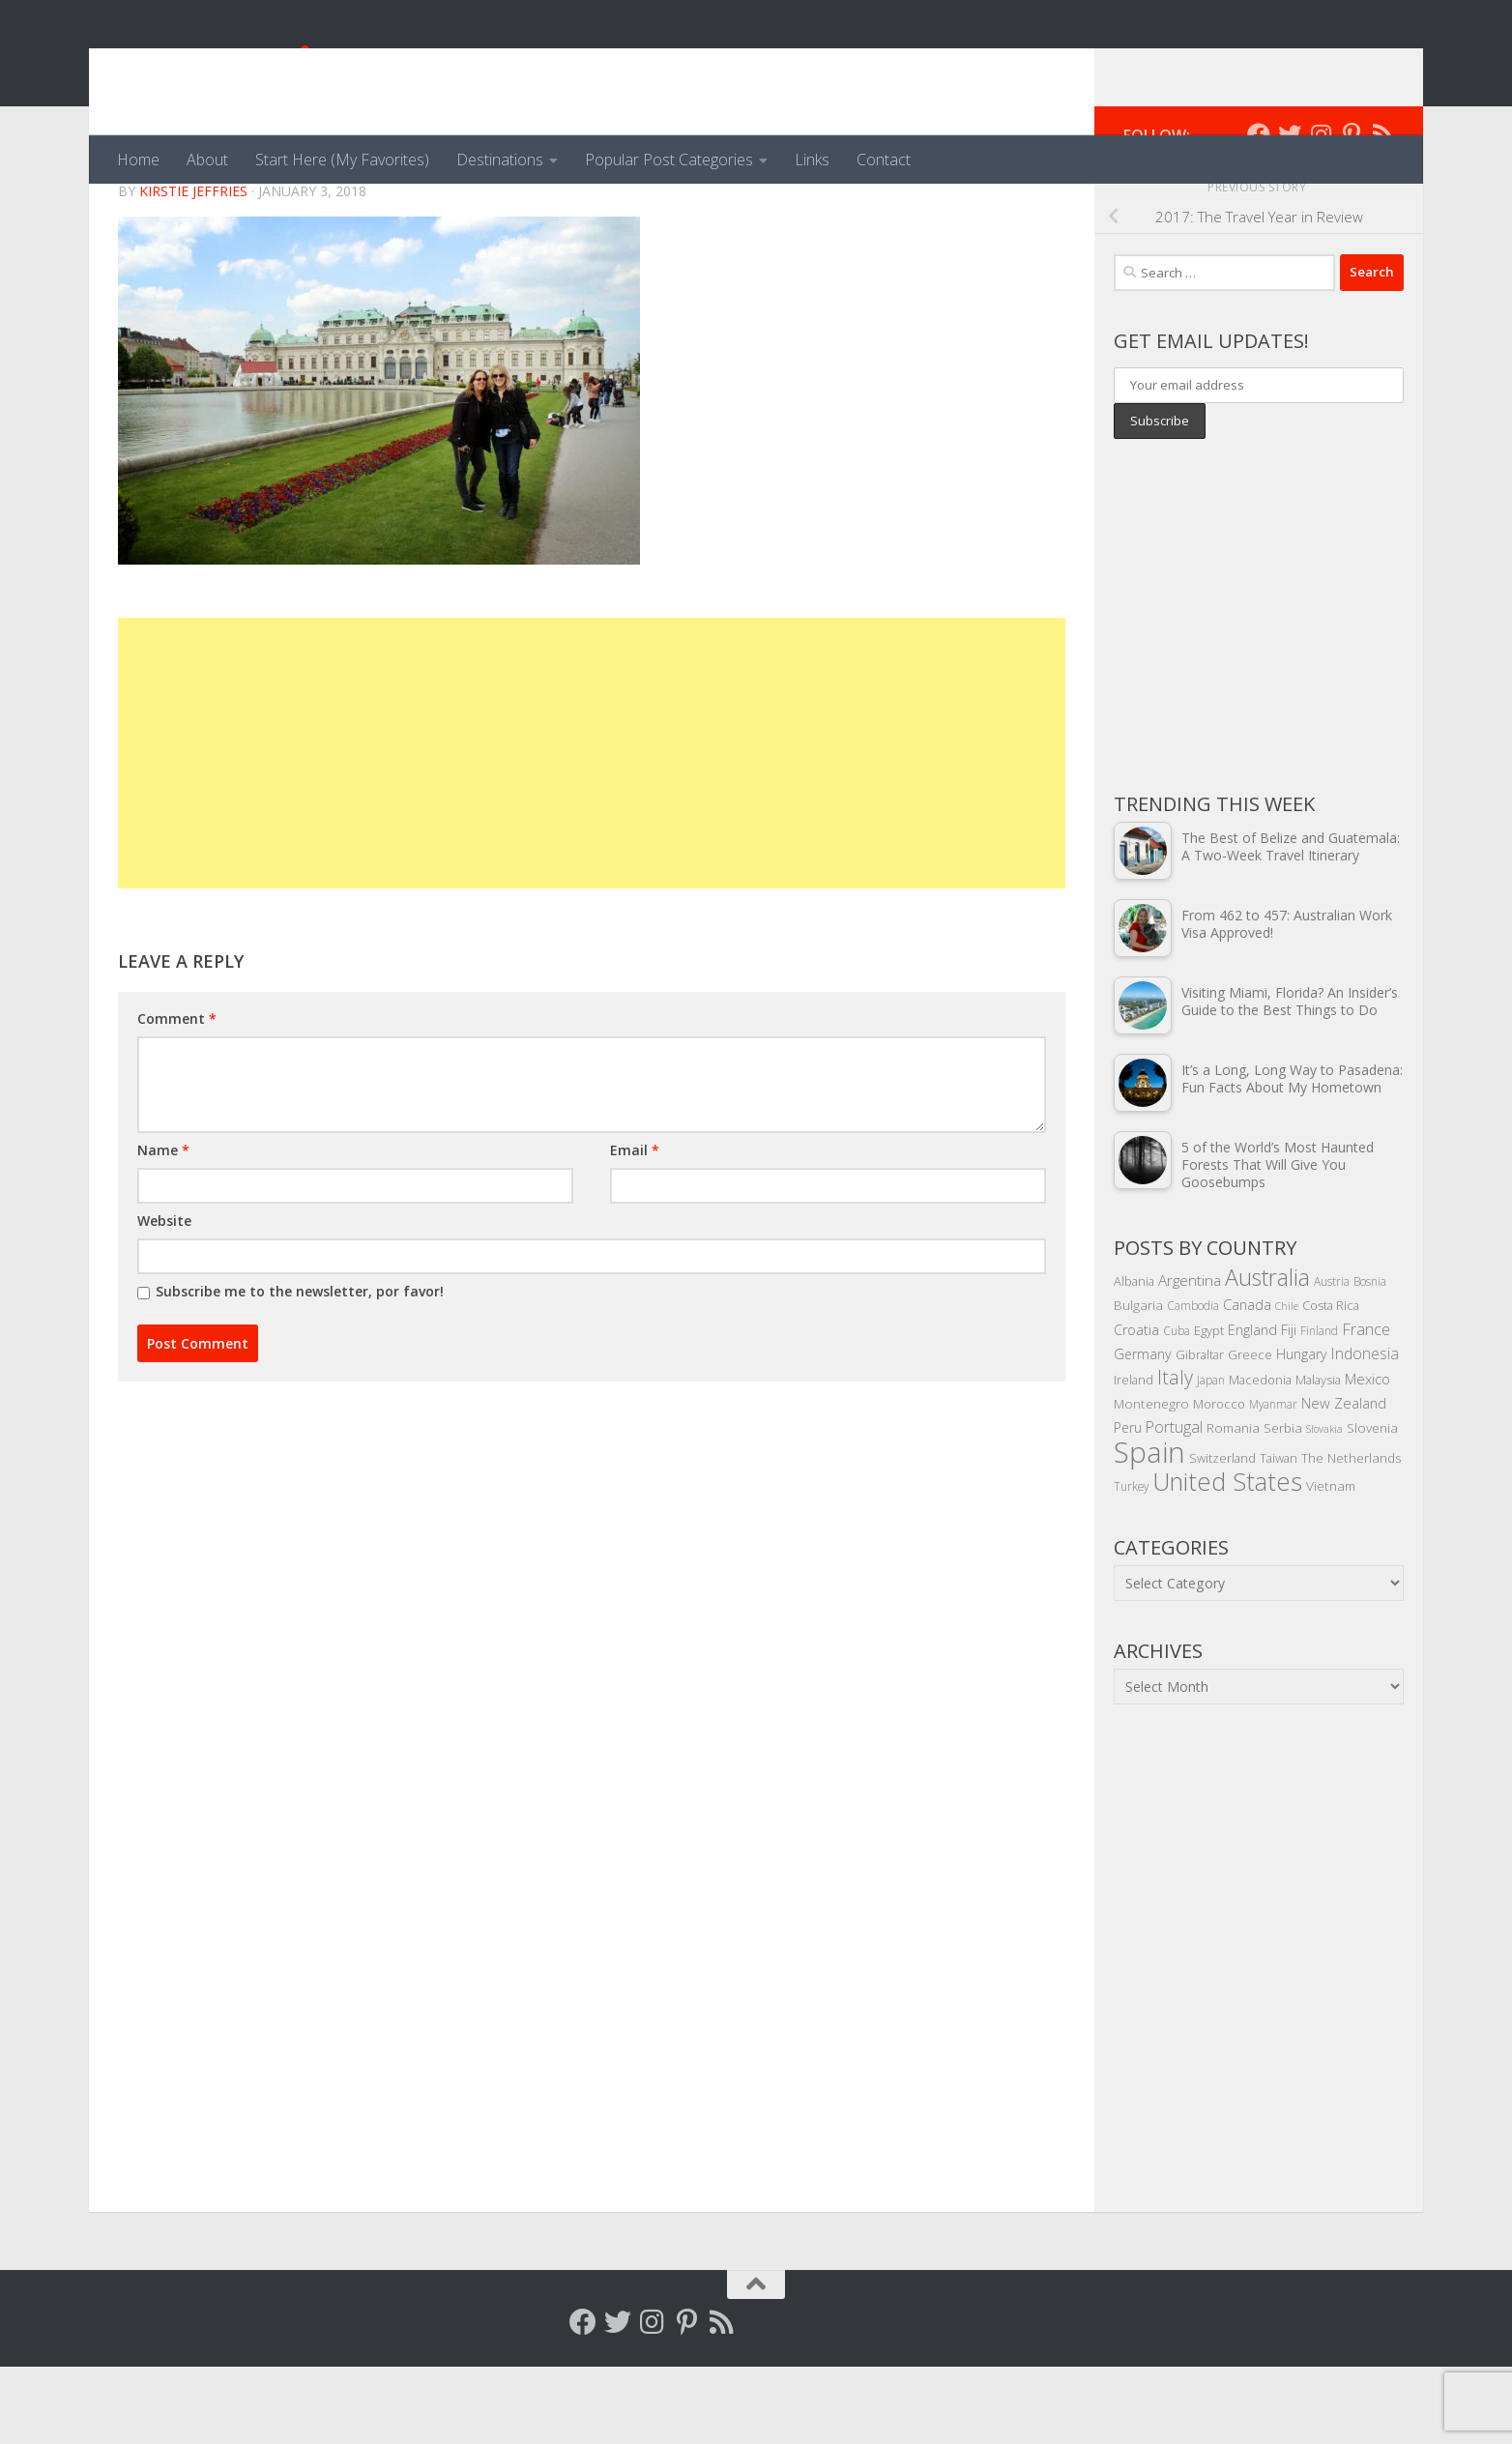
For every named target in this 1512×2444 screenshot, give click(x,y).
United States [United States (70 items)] (1227, 1558)
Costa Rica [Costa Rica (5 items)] (1330, 1382)
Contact (884, 159)
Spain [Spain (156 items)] (1149, 1529)
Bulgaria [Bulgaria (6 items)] (1138, 1382)
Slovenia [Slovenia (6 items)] (1372, 1505)
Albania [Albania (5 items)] (1134, 1358)
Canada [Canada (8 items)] (1247, 1381)
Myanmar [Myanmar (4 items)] (1273, 1481)
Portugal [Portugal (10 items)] (1174, 1504)
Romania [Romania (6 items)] (1233, 1505)
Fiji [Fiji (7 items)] (1288, 1407)
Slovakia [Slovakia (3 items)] (1324, 1506)
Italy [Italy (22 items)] (1175, 1454)
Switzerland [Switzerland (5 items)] (1222, 1535)
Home (138, 159)
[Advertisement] (591, 830)
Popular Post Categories (669, 159)
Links (812, 159)
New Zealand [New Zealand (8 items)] (1343, 1480)
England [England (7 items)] (1252, 1407)
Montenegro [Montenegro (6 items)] (1151, 1480)
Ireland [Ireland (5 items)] (1133, 1457)
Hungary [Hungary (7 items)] (1301, 1431)
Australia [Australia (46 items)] (1267, 1354)
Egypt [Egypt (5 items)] (1209, 1407)
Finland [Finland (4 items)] (1319, 1407)
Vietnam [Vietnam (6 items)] (1330, 1563)
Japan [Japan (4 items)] (1211, 1457)
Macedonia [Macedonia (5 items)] (1260, 1457)
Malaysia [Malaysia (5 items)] (1318, 1457)
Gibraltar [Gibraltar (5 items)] (1200, 1431)
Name (163, 1227)
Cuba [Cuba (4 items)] (1176, 1407)
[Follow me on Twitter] (1289, 211)
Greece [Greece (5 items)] (1250, 1431)
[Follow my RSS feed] (1382, 211)
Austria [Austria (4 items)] (1332, 1358)
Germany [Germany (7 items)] (1143, 1431)
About (207, 159)
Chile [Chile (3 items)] (1286, 1383)
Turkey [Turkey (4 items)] (1131, 1563)
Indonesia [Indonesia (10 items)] (1365, 1430)
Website (164, 1298)
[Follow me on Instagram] (1320, 211)
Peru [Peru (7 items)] (1128, 1505)
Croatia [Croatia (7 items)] (1136, 1407)
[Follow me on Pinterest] (1351, 211)
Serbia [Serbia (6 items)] (1283, 1505)
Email (634, 1227)
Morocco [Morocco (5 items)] (1219, 1481)
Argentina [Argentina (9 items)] (1189, 1357)
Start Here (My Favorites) (342, 159)
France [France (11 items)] (1366, 1406)
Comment (177, 1096)
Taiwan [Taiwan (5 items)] (1278, 1535)
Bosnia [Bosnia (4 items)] (1369, 1358)
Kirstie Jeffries (193, 268)
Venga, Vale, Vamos (297, 67)
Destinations (499, 159)
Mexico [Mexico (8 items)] (1367, 1456)
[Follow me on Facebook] (1258, 211)
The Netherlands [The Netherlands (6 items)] (1351, 1535)
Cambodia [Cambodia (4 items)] (1193, 1382)
